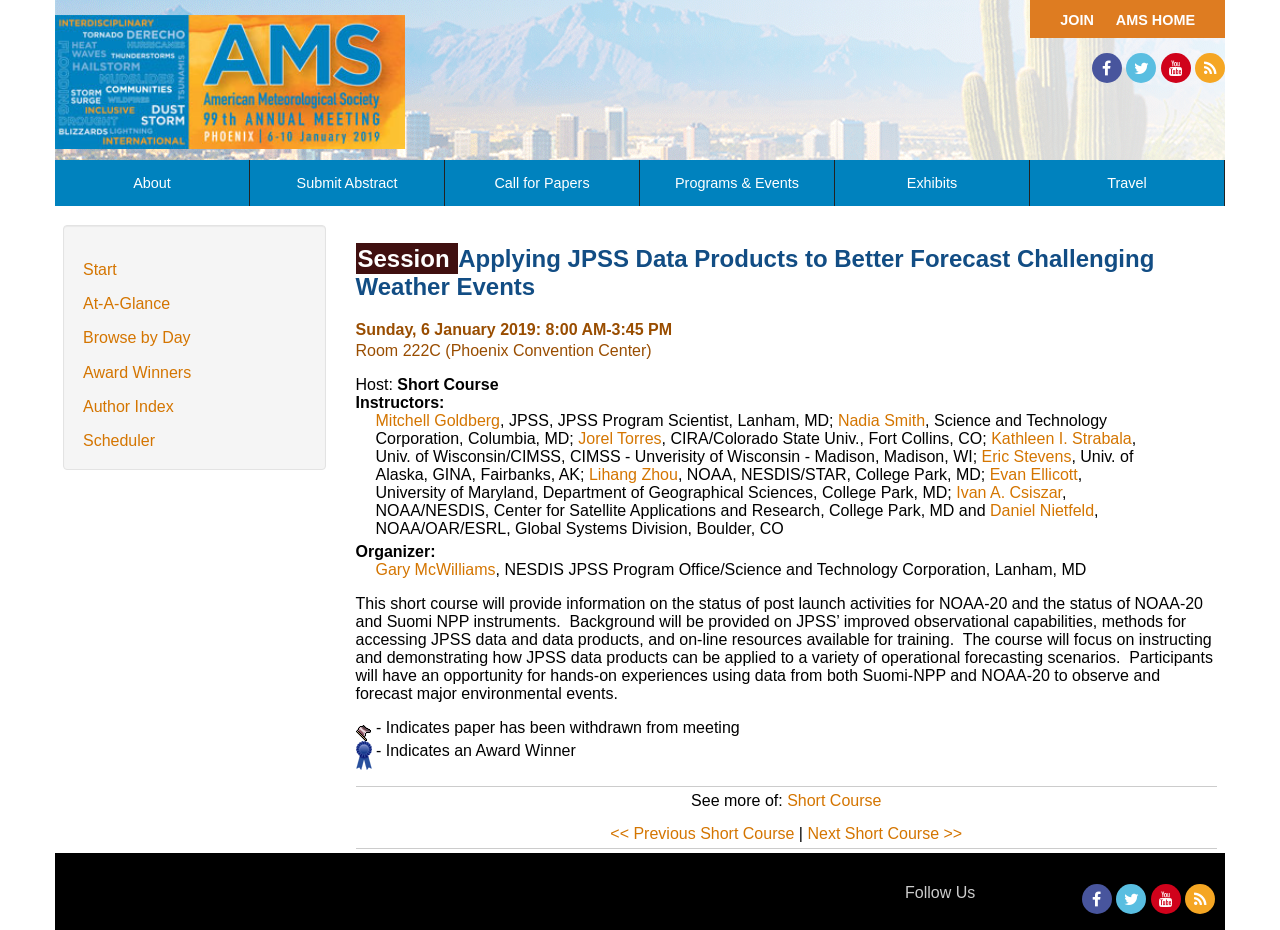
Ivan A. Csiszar (1009, 492)
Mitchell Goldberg (438, 420)
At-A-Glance (126, 303)
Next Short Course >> (884, 833)
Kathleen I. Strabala (1061, 438)
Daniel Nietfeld (1042, 510)
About (152, 183)
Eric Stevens (1027, 456)
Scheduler (119, 440)
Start (100, 269)
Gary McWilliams (436, 569)
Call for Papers (541, 183)
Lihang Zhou (633, 474)
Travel (1126, 183)
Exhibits (932, 183)
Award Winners (137, 372)
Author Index (128, 406)
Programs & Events (737, 183)
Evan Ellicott (1034, 474)
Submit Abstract (347, 183)
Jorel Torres (619, 438)
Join (1077, 20)
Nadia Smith (881, 420)
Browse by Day (137, 337)
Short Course (834, 800)
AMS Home (1155, 20)
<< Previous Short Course (702, 833)
